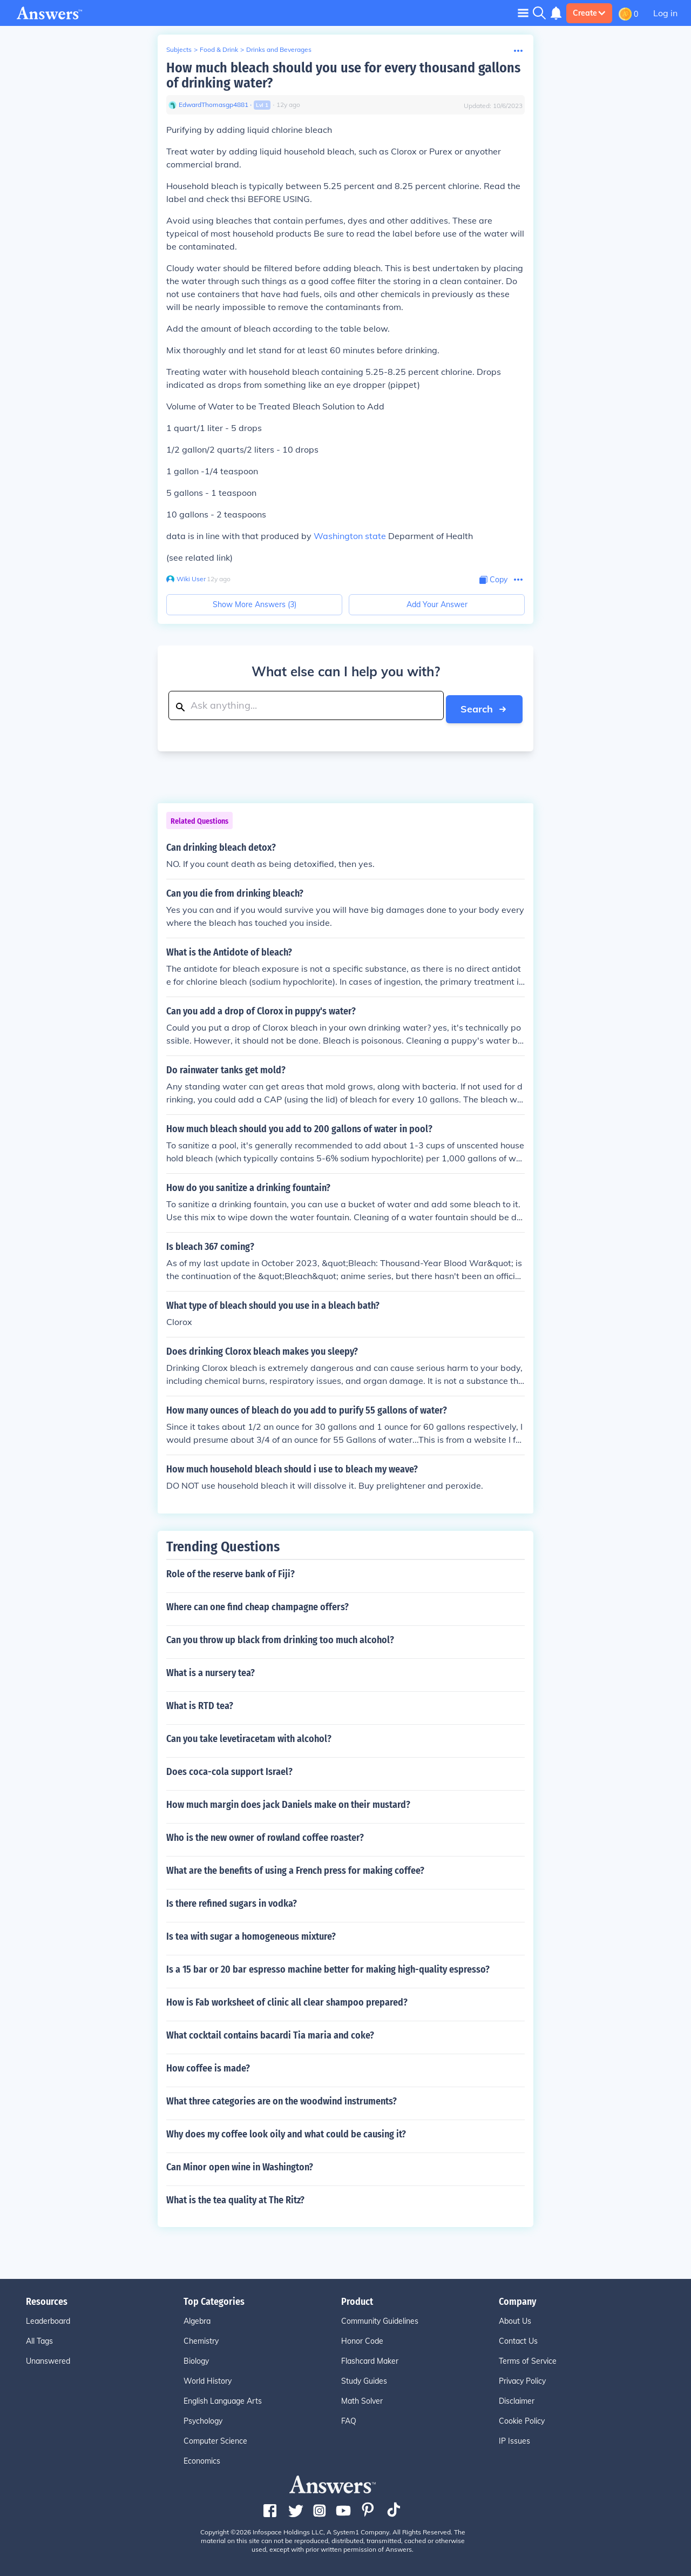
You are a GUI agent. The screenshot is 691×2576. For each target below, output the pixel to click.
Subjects (179, 49)
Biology (196, 2358)
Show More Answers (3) (254, 604)
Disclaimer (516, 2398)
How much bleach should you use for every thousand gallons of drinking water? (343, 75)
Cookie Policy (522, 2418)
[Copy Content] (493, 580)
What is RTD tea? (199, 1703)
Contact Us (518, 2338)
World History (208, 2378)
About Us (515, 2318)
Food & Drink (219, 49)
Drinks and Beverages (278, 49)
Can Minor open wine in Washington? (239, 2164)
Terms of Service (528, 2358)
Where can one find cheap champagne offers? (257, 1604)
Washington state (350, 535)
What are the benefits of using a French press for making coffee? (295, 1867)
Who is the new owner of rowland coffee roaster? (265, 1834)
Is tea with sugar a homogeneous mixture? (251, 1933)
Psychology (203, 2418)
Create (589, 13)
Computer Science (215, 2438)
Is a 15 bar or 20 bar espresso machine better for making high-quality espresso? (328, 1966)
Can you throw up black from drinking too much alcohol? (280, 1637)
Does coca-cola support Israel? (229, 1768)
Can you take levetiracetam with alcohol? (248, 1735)
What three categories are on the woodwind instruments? (281, 2098)
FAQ (348, 2418)
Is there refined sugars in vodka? (231, 1900)
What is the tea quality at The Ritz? (235, 2197)
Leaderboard (48, 2318)
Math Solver (362, 2398)
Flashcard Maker (369, 2358)
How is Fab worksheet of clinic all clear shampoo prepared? (287, 1999)
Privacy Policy (522, 2378)
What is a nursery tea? (210, 1670)
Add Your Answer (437, 604)
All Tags (39, 2338)
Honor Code (362, 2338)
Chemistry (201, 2338)
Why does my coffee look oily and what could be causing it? (286, 2131)
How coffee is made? (208, 2065)
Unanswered (48, 2358)
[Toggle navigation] (523, 13)
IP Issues (514, 2438)
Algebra (197, 2318)
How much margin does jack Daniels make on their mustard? (288, 1801)
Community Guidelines (379, 2318)
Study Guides (364, 2378)
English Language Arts (223, 2398)
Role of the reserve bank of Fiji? (230, 1571)
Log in (665, 13)
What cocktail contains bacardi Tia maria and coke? (270, 2032)
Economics (202, 2458)
